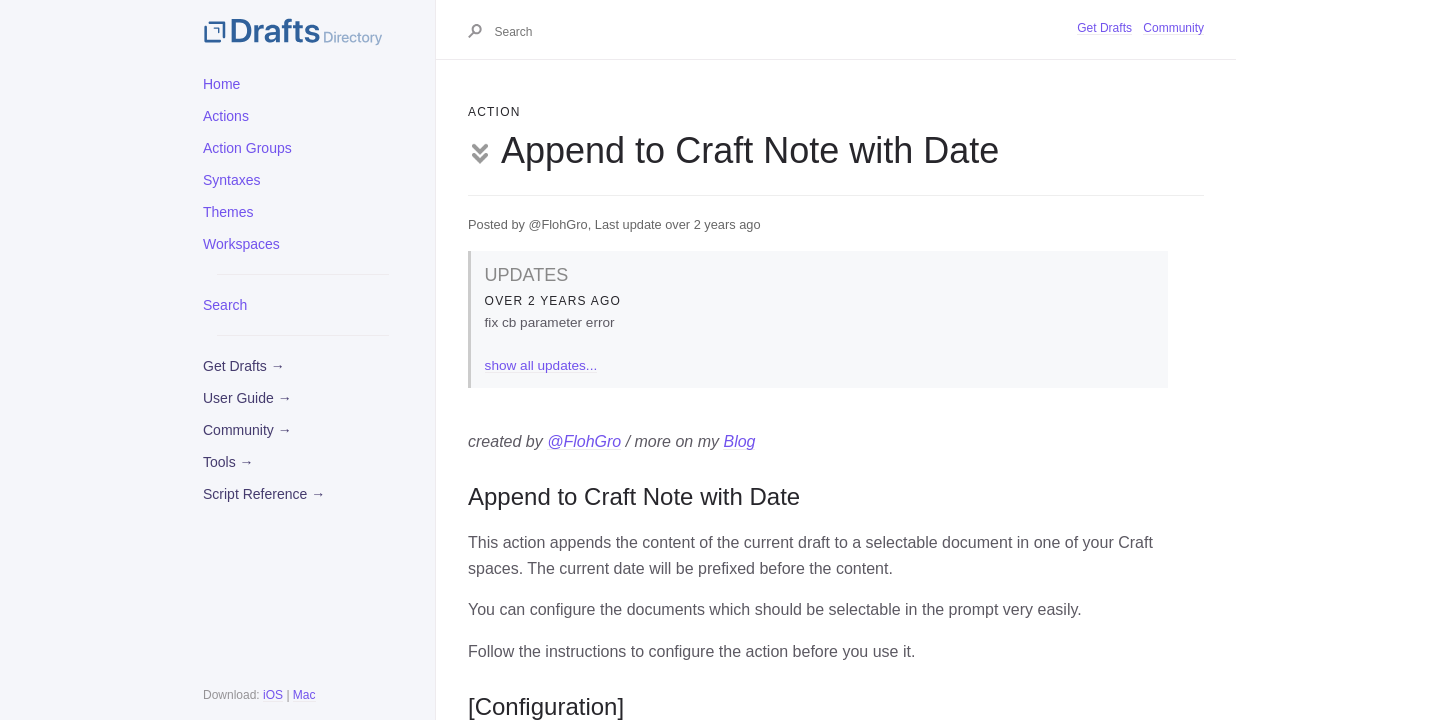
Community (1173, 28)
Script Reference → (264, 494)
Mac (304, 695)
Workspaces (241, 244)
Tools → (228, 462)
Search (225, 305)
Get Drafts (1104, 28)
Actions (226, 116)
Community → (247, 430)
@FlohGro (584, 441)
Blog (739, 441)
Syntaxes (232, 180)
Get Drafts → (244, 366)
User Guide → (247, 398)
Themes (228, 212)
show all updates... (541, 365)
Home (221, 84)
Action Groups (247, 148)
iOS (273, 695)
